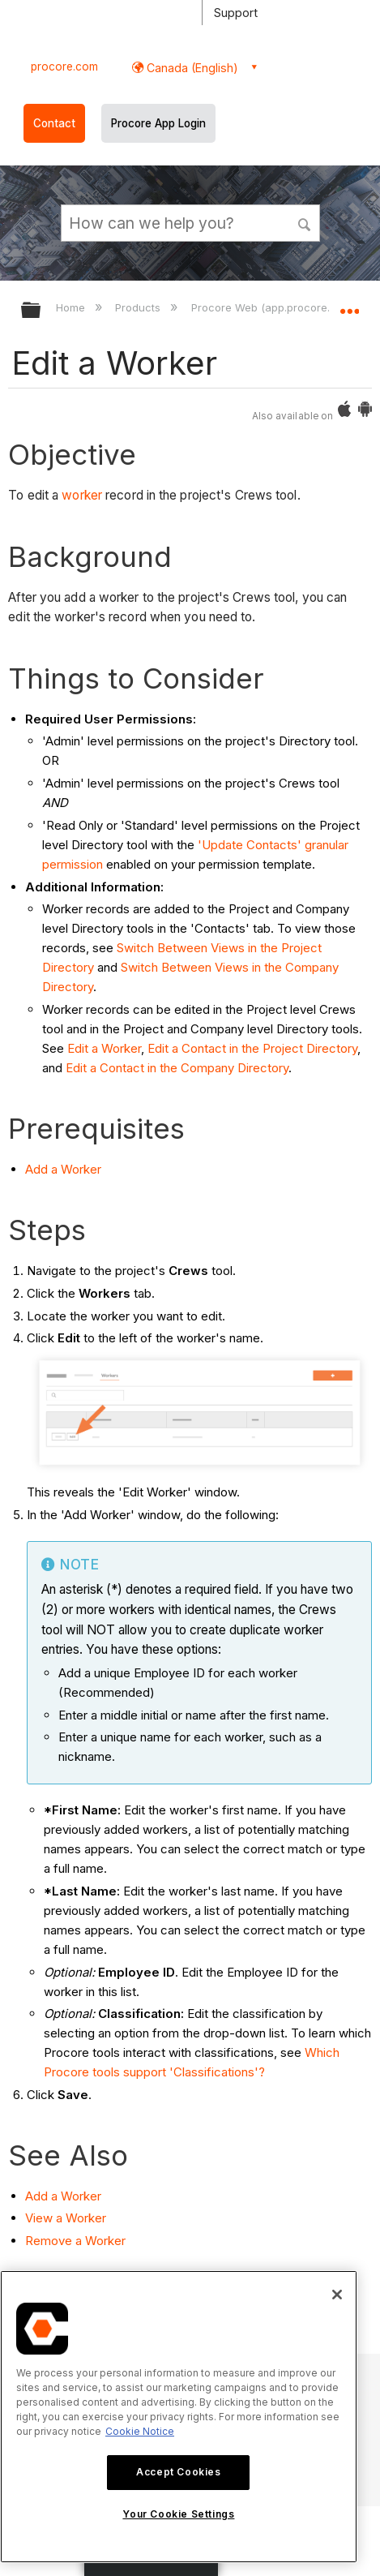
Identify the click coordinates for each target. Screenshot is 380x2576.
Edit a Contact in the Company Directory (177, 1067)
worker (82, 495)
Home (72, 307)
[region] (178, 2416)
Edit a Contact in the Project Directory (252, 1048)
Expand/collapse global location (349, 305)
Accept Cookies (178, 2472)
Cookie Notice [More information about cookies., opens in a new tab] (139, 2431)
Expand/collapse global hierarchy (41, 311)
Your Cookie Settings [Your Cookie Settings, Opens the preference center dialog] (178, 2514)
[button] (304, 222)
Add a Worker (63, 1169)
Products (139, 307)
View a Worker (65, 2218)
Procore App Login (158, 123)
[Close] (337, 2294)
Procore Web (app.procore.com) (274, 307)
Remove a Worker (75, 2240)
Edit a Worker (104, 1048)
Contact (54, 123)
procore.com (64, 66)
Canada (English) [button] (190, 68)
